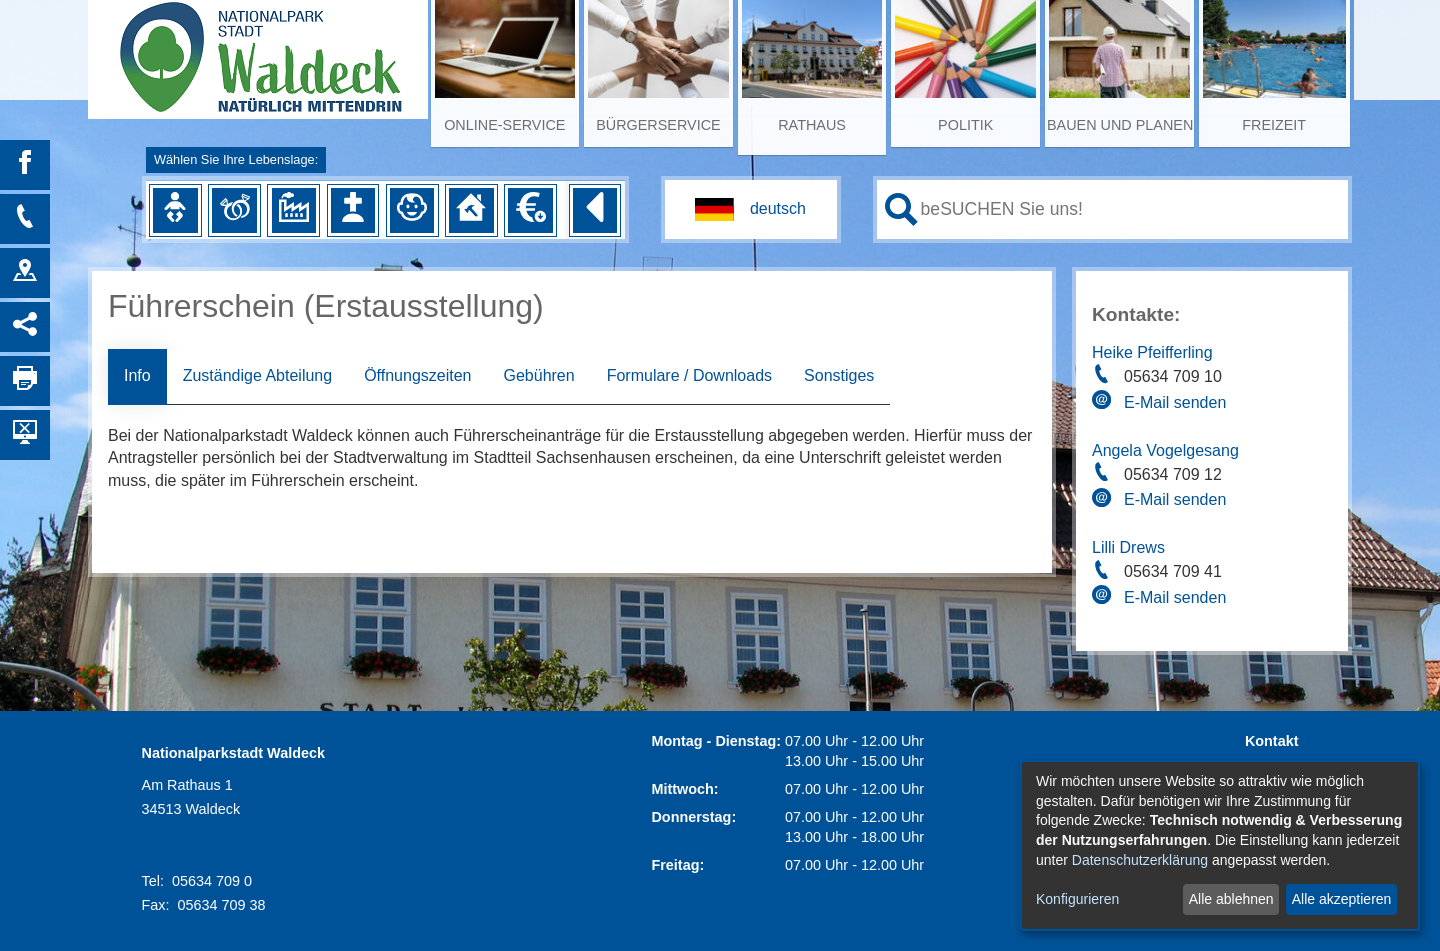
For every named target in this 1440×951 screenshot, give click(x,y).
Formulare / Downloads (689, 375)
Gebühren (538, 375)
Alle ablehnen (1231, 899)
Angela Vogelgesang (1165, 450)
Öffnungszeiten (417, 375)
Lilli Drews (1128, 547)
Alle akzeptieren (1342, 899)
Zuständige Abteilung (257, 375)
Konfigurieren (1077, 899)
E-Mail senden (1175, 402)
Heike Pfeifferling (1152, 352)
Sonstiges (839, 375)
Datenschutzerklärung (1140, 860)
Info (137, 375)
